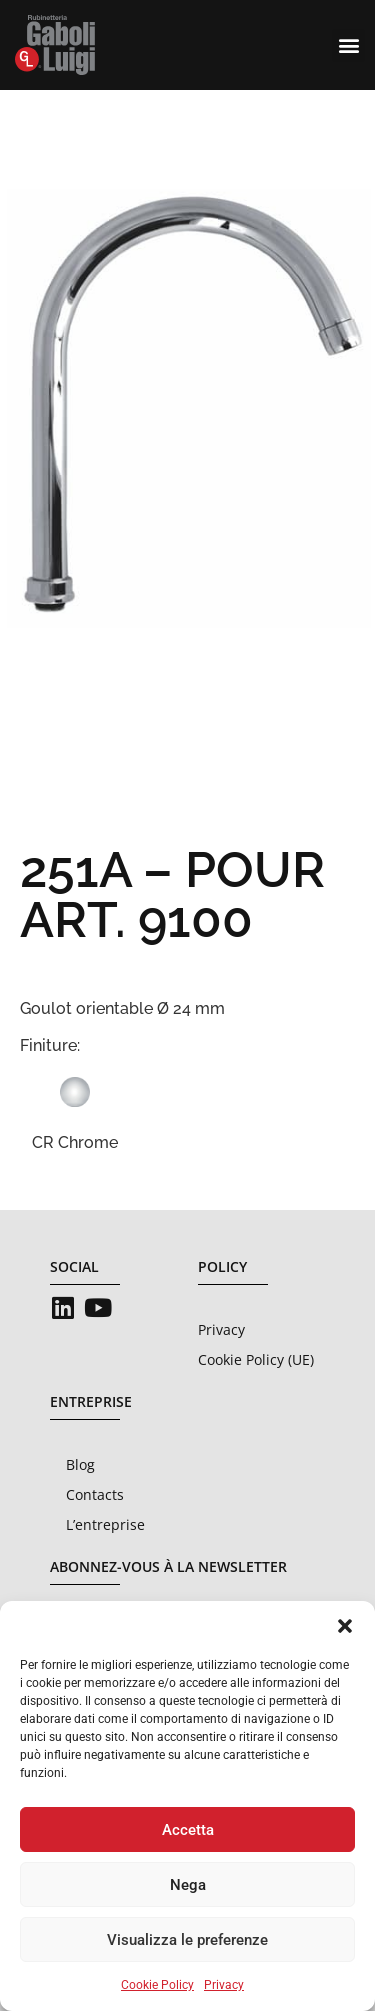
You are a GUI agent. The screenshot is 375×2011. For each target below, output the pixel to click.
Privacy (224, 1985)
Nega (188, 1885)
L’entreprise (105, 1524)
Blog (80, 1464)
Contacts (95, 1494)
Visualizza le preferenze (187, 1940)
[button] (345, 1626)
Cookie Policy (157, 1985)
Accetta (188, 1830)
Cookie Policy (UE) (256, 1359)
